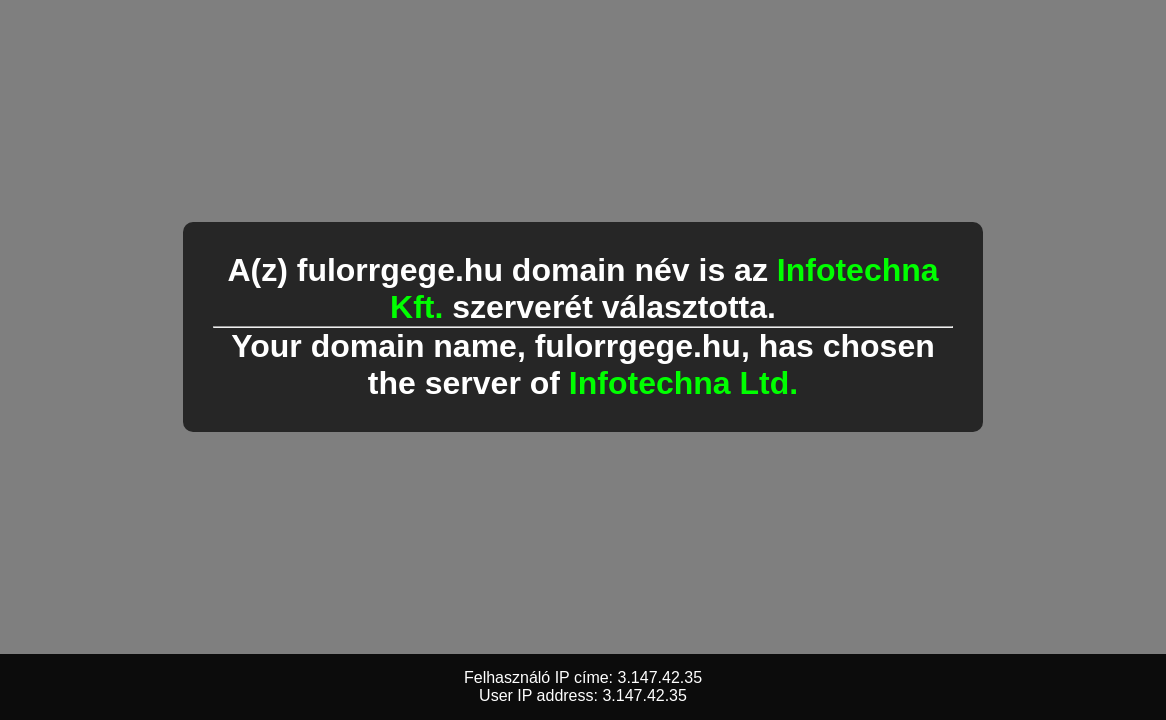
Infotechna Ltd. (683, 383)
